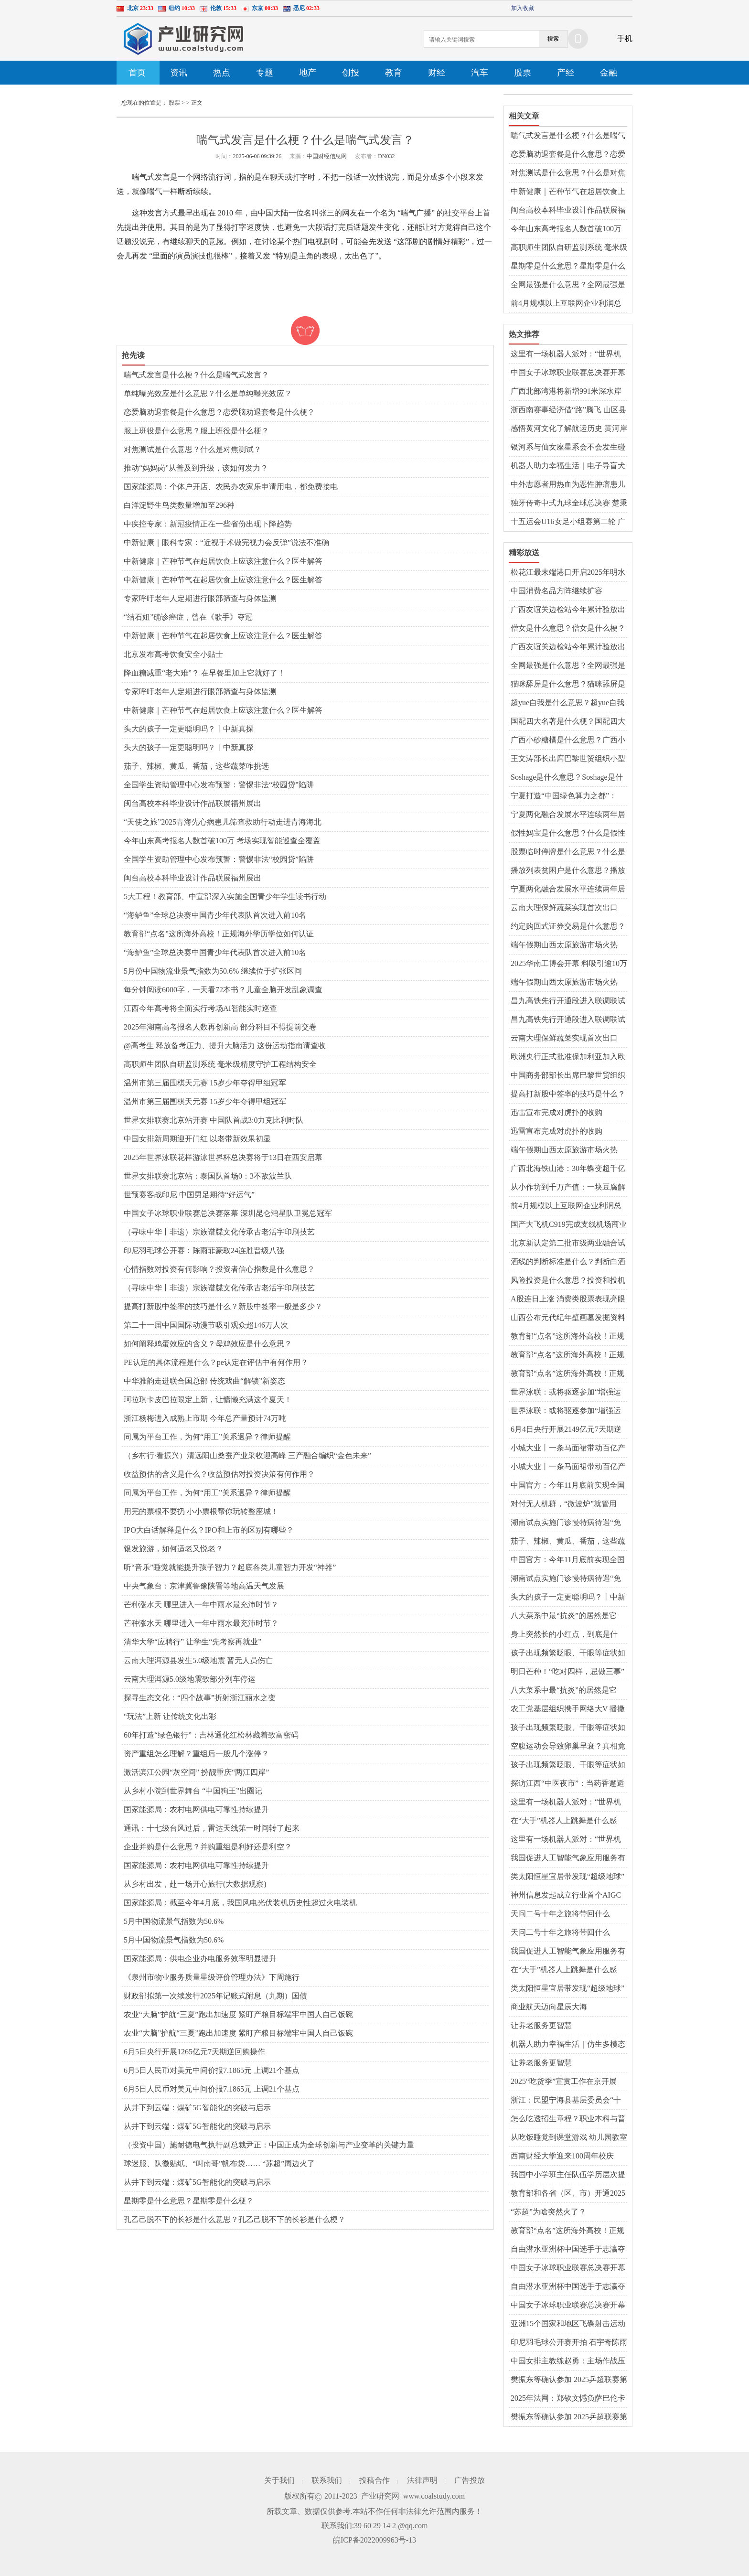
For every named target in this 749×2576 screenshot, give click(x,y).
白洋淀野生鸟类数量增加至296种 (179, 505)
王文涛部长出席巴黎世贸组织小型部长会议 (568, 759)
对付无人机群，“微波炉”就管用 (564, 1504)
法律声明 (422, 2480)
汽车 (479, 72)
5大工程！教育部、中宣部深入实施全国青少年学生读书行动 (225, 896)
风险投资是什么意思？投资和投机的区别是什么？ (568, 1281)
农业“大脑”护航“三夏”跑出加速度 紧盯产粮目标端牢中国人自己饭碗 (238, 2014)
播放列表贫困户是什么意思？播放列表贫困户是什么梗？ (568, 871)
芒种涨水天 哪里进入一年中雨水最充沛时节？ (201, 1604)
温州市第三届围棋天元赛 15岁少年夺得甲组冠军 (205, 1083)
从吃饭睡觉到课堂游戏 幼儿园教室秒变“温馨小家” (569, 2138)
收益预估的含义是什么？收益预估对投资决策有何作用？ (219, 1474)
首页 (137, 72)
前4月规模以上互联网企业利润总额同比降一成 (566, 304)
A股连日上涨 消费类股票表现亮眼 (568, 1299)
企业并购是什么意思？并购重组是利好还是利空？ (208, 1847)
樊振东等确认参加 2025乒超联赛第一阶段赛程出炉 (569, 2380)
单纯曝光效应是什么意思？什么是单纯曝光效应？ (208, 393)
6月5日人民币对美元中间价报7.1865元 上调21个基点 (212, 2070)
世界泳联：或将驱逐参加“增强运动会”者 (566, 1392)
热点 (221, 72)
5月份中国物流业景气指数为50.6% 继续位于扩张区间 (213, 971)
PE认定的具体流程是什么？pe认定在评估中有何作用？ (216, 1362)
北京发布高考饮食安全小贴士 (173, 654)
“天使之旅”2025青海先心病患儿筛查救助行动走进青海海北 (222, 822)
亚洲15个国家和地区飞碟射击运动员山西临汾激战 (568, 2324)
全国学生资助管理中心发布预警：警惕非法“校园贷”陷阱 (219, 785)
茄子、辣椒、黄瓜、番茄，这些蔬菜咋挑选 (196, 766)
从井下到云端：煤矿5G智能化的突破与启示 (197, 2108)
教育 (393, 72)
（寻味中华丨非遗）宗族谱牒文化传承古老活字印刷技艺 (219, 1232)
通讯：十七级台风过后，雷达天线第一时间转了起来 (212, 1828)
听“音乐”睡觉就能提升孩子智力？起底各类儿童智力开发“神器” (230, 1567)
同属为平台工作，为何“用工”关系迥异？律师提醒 (207, 1437)
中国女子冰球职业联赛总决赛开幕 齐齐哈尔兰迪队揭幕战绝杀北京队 (568, 373)
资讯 (178, 72)
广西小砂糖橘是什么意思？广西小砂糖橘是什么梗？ (568, 740)
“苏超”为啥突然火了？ (548, 2212)
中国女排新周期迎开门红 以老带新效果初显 (197, 1139)
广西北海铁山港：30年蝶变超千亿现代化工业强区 (568, 1169)
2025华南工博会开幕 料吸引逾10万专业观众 (569, 964)
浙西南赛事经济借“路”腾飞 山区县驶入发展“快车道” (568, 410)
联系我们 (326, 2480)
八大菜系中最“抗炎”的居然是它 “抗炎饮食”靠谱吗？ (564, 1616)
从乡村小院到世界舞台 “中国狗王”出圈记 (193, 1791)
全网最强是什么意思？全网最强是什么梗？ (568, 285)
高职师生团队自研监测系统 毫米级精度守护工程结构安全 (220, 1064)
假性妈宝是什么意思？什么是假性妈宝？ (568, 833)
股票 (522, 72)
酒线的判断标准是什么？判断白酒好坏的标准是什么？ (568, 1262)
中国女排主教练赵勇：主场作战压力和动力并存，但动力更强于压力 (568, 2361)
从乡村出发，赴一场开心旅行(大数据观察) (195, 1884)
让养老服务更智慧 (541, 2025)
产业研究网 (380, 2496)
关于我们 (279, 2480)
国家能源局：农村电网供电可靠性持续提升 (196, 1809)
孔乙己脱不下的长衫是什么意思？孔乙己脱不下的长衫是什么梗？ (234, 2219)
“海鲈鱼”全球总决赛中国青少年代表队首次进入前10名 (215, 915)
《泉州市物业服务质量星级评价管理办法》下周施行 (212, 1977)
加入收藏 (522, 8)
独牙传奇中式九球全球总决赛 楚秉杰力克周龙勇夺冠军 (569, 503)
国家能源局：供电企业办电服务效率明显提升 (200, 1958)
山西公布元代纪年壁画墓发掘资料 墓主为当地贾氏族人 (568, 1318)
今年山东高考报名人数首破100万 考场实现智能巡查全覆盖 (222, 841)
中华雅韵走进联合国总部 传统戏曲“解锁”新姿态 (204, 1381)
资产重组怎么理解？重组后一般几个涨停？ (196, 1754)
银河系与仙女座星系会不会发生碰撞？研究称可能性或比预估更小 (568, 447)
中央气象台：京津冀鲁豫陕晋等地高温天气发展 (204, 1586)
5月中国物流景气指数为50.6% (174, 1921)
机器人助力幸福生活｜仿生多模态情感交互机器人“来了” (568, 2045)
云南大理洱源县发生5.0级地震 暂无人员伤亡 (198, 1660)
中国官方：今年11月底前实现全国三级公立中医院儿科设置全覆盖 (568, 1486)
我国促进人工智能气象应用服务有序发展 (568, 1858)
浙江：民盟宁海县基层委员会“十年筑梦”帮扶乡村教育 (566, 2100)
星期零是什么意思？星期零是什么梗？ (189, 2201)
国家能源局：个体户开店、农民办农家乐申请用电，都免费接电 (231, 487)
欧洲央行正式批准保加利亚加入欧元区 (568, 1057)
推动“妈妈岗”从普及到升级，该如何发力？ (196, 468)
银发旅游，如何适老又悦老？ (173, 1549)
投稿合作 (374, 2480)
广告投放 (469, 2480)
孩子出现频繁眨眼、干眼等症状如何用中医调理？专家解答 (568, 1653)
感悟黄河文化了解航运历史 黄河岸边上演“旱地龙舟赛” (569, 429)
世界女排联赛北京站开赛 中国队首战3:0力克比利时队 (213, 1120)
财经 (436, 72)
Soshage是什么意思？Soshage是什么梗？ (567, 778)
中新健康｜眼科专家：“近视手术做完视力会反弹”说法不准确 (226, 542)
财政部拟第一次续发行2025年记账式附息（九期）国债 (215, 1996)
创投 (350, 72)
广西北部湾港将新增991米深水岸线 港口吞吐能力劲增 (566, 392)
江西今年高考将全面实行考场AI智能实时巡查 (200, 1008)
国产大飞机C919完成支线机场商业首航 (569, 1225)
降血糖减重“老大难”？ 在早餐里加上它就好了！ (204, 673)
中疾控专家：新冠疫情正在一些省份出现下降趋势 (208, 524)
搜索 (553, 38)
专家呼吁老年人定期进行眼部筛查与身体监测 (200, 598)
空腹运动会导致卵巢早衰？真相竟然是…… (568, 1746)
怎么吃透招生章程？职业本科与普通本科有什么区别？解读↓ (568, 2119)
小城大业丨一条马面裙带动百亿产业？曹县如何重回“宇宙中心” (568, 1448)
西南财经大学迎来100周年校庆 (562, 2156)
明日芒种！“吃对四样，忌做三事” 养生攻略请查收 (567, 1672)
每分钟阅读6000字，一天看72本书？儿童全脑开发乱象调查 (223, 990)
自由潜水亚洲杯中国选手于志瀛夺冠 (568, 2249)
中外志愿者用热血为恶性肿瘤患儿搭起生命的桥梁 (568, 485)
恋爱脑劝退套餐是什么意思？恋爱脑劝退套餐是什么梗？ (219, 412)
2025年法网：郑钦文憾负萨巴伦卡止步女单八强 (568, 2399)
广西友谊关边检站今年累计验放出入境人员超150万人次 (568, 610)
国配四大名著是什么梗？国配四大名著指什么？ (568, 722)
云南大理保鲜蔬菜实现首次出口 (564, 907)
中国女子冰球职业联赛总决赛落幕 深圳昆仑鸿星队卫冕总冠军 (228, 1213)
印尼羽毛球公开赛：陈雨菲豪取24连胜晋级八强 (204, 1250)
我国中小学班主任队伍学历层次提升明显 (568, 2175)
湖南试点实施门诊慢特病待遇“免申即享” (566, 1523)
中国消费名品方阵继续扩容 (556, 591)
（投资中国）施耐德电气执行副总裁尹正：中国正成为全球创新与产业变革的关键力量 (269, 2145)
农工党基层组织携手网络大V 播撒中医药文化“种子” (568, 1709)
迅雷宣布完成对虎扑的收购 (556, 1112)
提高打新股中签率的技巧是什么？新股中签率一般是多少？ (223, 1306)
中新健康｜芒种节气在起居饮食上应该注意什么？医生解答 (223, 561)
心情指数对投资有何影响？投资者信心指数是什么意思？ (219, 1269)
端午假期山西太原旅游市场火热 (564, 945)
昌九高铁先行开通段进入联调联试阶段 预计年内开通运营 (568, 1001)
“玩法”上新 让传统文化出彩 (170, 1716)
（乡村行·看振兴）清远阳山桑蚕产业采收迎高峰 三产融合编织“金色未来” (247, 1455)
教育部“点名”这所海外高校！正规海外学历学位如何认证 (219, 934)
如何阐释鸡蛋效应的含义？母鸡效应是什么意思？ (208, 1344)
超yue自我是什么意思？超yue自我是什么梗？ (567, 703)
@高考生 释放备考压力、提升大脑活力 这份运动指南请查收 (225, 1045)
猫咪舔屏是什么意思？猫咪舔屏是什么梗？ (568, 684)
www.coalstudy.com (434, 2496)
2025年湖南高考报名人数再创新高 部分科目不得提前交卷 (220, 1027)
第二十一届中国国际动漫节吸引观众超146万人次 (206, 1325)
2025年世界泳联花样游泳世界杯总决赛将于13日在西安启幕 (223, 1157)
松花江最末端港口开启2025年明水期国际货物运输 (568, 573)
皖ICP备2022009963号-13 (374, 2540)
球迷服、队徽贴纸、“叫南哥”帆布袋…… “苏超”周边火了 (219, 2163)
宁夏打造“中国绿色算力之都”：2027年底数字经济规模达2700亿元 (568, 796)
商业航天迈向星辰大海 (549, 2007)
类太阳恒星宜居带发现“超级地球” (567, 1876)
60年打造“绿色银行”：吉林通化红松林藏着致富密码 (211, 1735)
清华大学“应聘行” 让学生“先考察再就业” (192, 1642)
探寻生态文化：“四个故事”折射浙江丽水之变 (200, 1698)
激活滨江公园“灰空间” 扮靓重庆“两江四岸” (196, 1772)
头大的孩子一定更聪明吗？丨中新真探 (189, 729)
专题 (264, 72)
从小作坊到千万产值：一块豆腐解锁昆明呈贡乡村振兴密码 (568, 1187)
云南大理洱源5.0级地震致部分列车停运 (190, 1679)
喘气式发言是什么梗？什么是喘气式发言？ (196, 375)
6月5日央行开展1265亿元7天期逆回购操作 (194, 2052)
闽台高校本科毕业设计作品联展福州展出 (192, 803)
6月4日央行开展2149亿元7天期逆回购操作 (566, 1430)
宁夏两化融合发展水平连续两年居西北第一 (568, 815)
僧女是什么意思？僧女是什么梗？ (568, 628)
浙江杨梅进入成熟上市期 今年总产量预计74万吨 (205, 1418)
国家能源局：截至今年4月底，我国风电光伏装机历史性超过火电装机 (240, 1903)
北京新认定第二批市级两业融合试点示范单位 (568, 1243)
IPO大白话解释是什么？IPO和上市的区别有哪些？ (209, 1530)
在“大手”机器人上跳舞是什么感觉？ (564, 1821)
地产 (307, 72)
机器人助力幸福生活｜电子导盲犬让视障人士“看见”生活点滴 (568, 466)
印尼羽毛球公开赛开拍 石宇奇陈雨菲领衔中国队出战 (569, 2343)
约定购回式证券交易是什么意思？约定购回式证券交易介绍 (568, 927)
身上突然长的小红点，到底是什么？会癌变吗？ (564, 1635)
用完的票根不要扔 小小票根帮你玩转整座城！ (201, 1511)
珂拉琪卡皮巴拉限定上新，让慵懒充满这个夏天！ (208, 1399)
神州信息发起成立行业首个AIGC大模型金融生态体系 (566, 1895)
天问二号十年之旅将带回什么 (560, 1914)
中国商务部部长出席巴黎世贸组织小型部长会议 (568, 1076)
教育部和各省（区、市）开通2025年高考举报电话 (568, 2194)
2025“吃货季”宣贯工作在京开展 (564, 2081)
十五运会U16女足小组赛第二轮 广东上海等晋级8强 (568, 522)
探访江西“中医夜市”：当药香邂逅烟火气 (567, 1784)
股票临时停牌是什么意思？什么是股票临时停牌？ (568, 852)
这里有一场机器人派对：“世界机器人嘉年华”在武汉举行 (566, 354)
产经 (565, 72)
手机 (624, 38)
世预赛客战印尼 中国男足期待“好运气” (189, 1195)
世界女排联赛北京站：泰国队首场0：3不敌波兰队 (208, 1176)
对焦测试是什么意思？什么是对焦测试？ (192, 449)
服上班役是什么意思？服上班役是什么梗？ (196, 431)
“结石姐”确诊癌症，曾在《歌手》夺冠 (188, 617)
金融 (608, 72)
